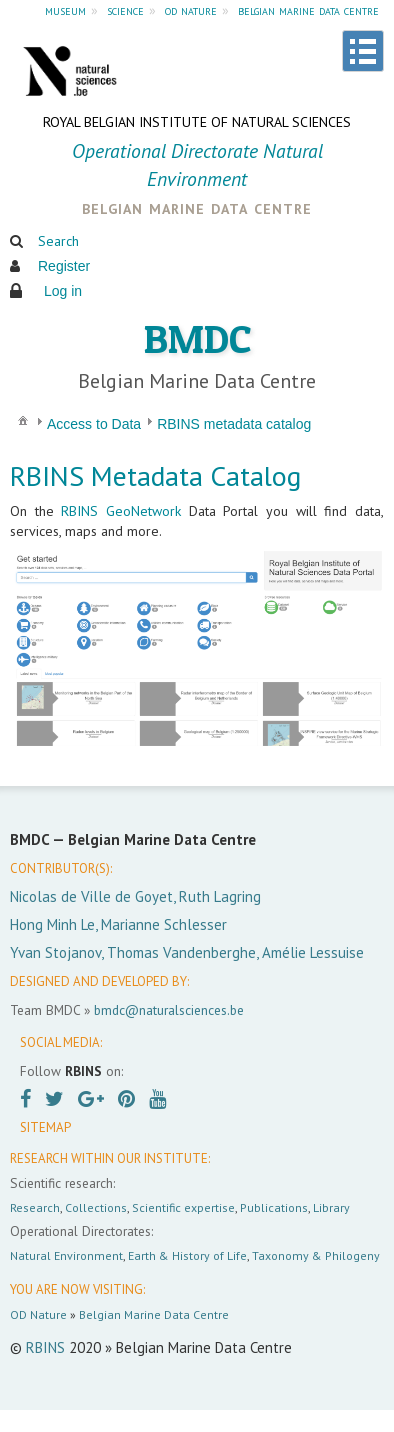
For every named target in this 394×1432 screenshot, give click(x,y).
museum (65, 10)
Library (331, 1207)
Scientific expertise (183, 1207)
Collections (96, 1207)
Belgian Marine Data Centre (154, 1314)
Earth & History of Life (187, 1255)
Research (35, 1207)
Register (64, 266)
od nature (191, 10)
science (125, 10)
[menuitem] (23, 419)
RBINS (45, 1347)
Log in (63, 291)
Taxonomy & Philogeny (316, 1255)
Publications (274, 1207)
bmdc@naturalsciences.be (169, 1010)
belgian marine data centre (308, 10)
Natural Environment (66, 1255)
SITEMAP (45, 1127)
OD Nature (38, 1314)
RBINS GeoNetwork (121, 511)
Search (58, 241)
